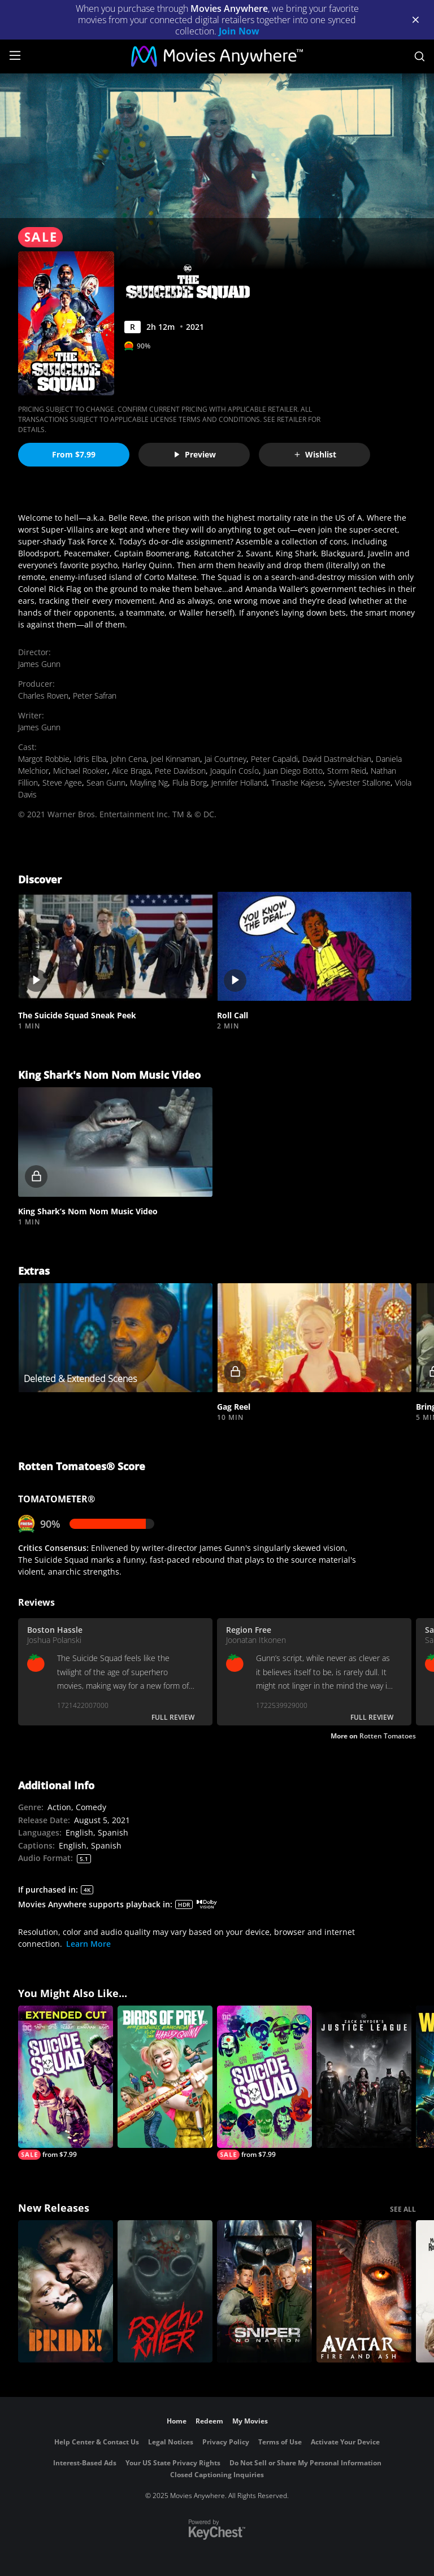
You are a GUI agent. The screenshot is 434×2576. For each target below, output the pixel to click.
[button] (115, 946)
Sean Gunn (105, 782)
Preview (194, 454)
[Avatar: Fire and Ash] (363, 2291)
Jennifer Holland (239, 782)
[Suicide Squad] (264, 2083)
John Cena (128, 758)
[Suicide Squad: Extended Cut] (65, 2083)
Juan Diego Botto (293, 770)
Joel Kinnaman (175, 758)
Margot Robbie (44, 758)
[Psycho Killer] (165, 2291)
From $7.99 (74, 454)
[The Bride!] (65, 2291)
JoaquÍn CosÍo (234, 770)
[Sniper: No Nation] (264, 2291)
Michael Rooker (80, 770)
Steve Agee (62, 782)
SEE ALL (403, 2209)
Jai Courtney (225, 758)
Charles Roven (43, 695)
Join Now (239, 31)
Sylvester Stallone (359, 782)
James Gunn (39, 664)
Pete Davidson (180, 770)
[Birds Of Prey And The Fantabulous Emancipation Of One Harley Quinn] (165, 2077)
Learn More (88, 1943)
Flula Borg (189, 782)
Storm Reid (346, 770)
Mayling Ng (149, 782)
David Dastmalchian (336, 758)
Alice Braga (131, 770)
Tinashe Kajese (297, 782)
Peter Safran (94, 695)
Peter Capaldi (274, 758)
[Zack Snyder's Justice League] (363, 2077)
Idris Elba (90, 758)
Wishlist (314, 454)
